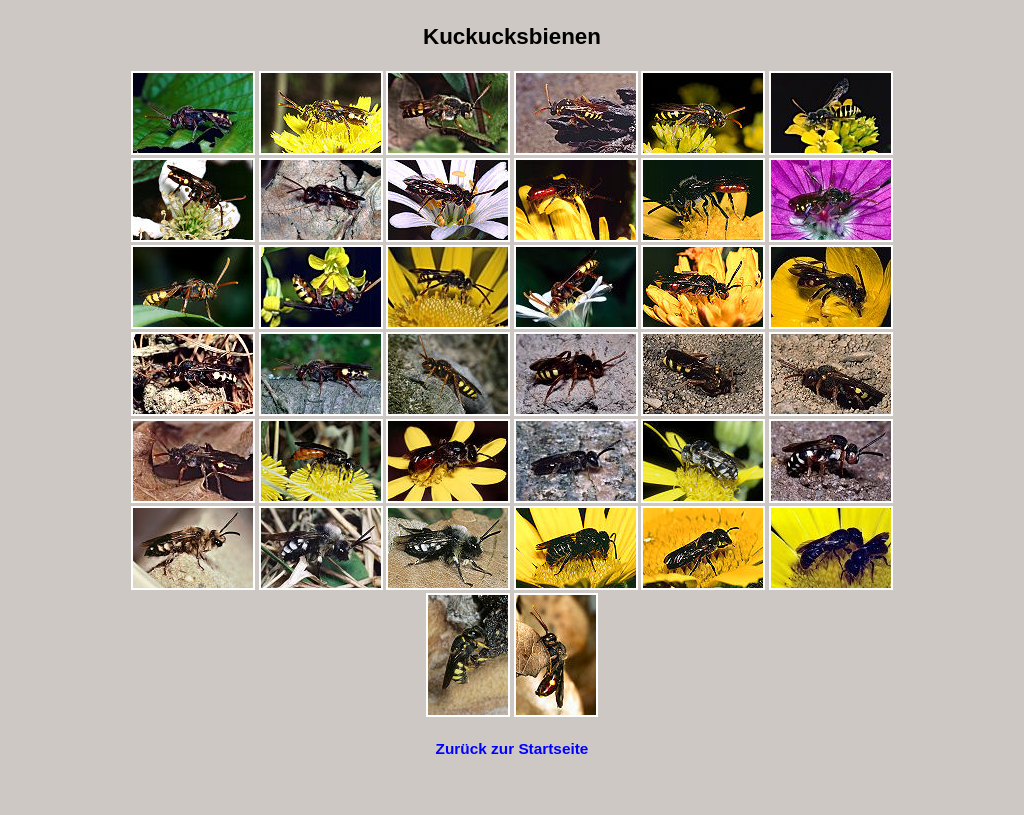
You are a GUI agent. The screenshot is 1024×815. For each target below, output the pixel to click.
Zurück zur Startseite (512, 748)
